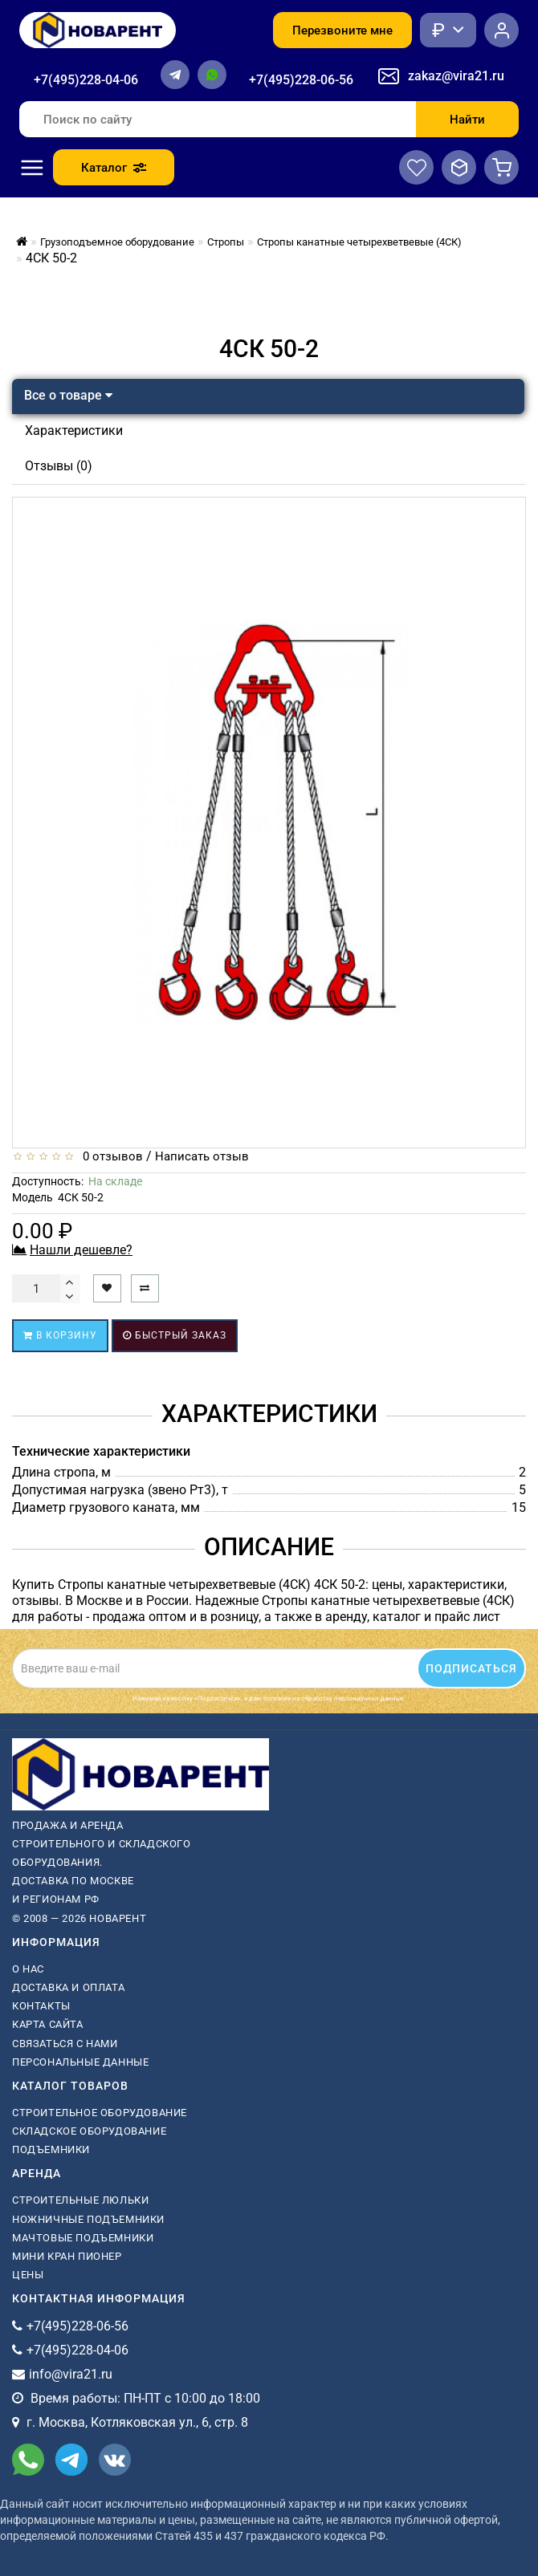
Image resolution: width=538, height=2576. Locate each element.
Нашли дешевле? (81, 1250)
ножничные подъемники (88, 2219)
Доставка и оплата (68, 1987)
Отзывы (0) (58, 465)
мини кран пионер (67, 2256)
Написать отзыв (202, 1156)
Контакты (41, 2006)
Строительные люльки (80, 2200)
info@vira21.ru (70, 2374)
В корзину (60, 1335)
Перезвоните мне (342, 30)
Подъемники (51, 2149)
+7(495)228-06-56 (301, 79)
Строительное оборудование (99, 2113)
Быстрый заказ (174, 1335)
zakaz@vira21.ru (456, 75)
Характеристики (74, 430)
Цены (27, 2275)
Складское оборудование (89, 2131)
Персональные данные (80, 2062)
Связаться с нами (65, 2044)
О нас (28, 1969)
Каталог (113, 167)
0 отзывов (109, 1156)
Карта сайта (48, 2024)
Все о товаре (68, 395)
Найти (467, 119)
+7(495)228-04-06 (86, 79)
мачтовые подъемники (82, 2238)
